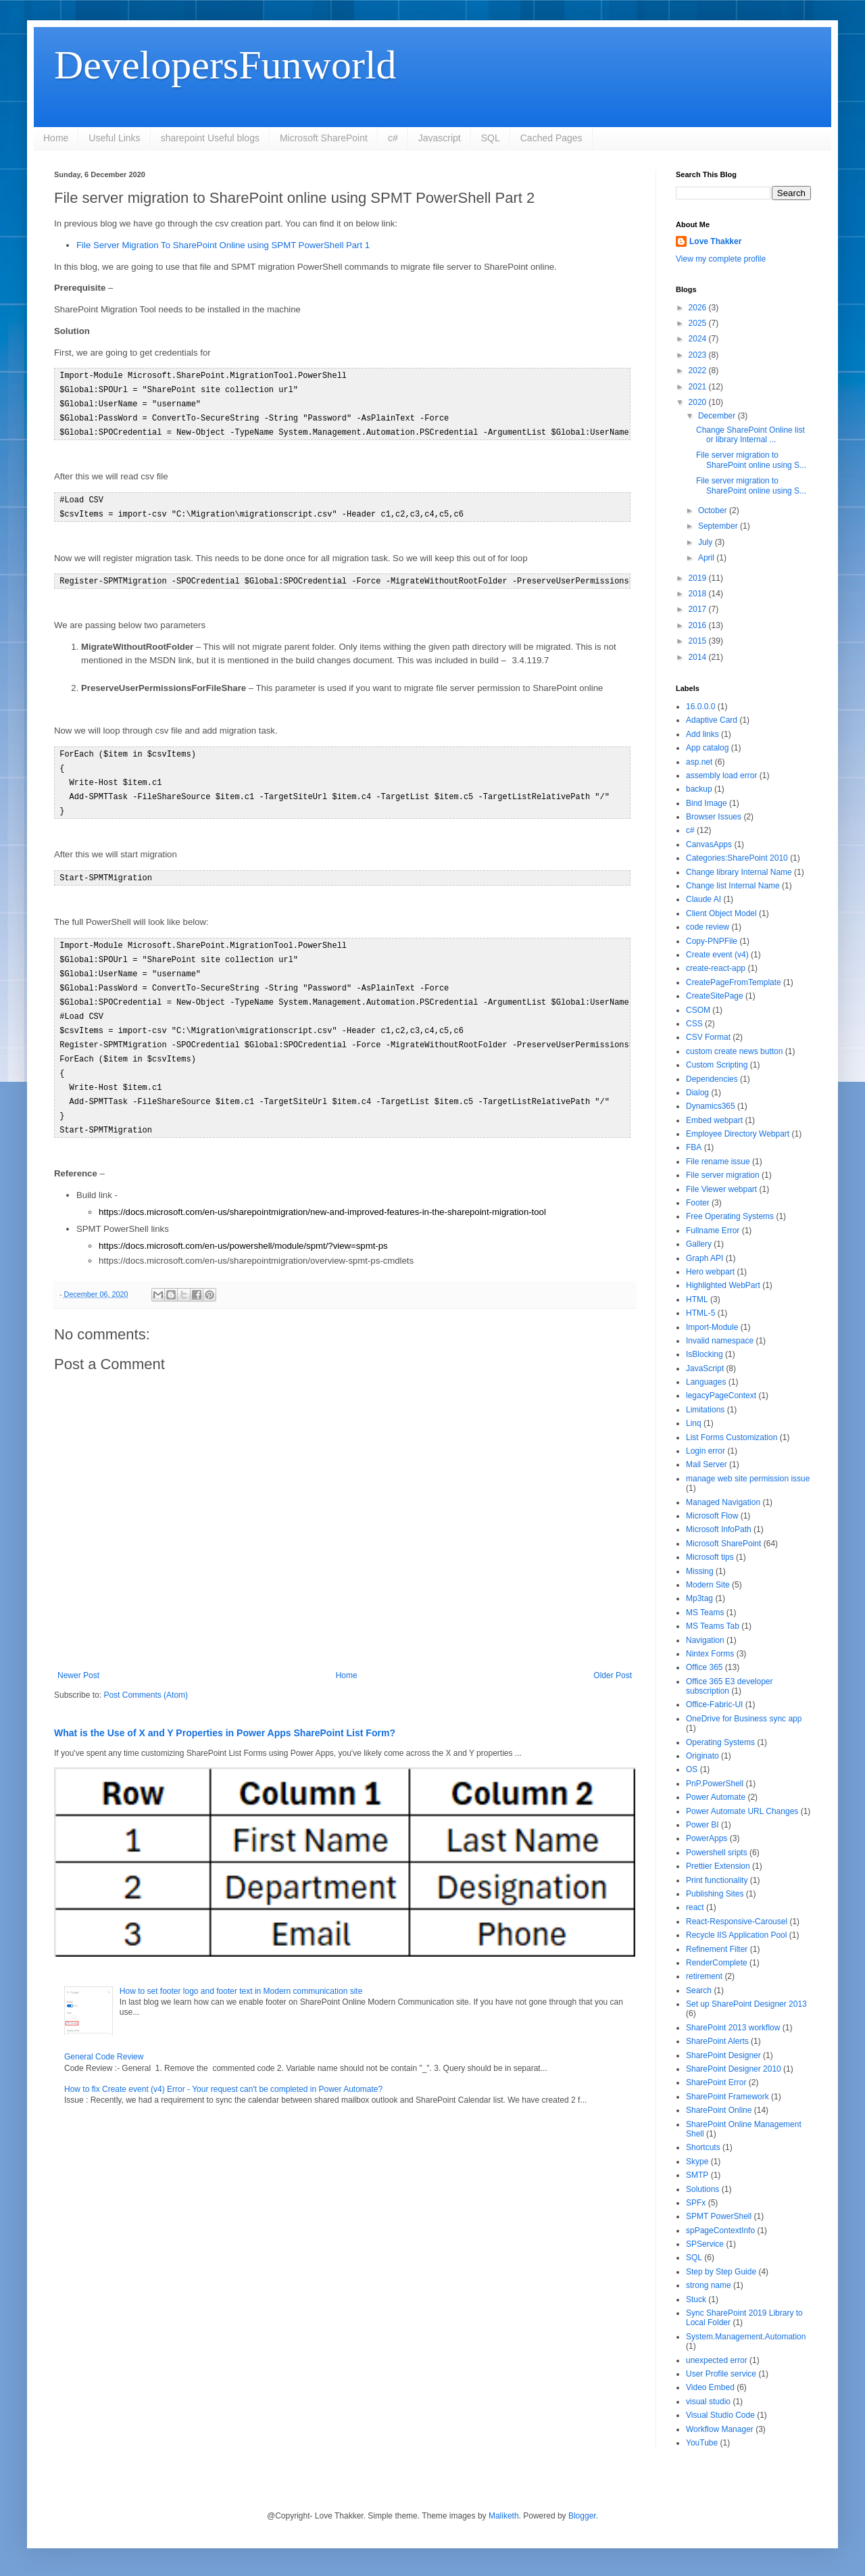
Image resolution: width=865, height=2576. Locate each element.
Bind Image (706, 803)
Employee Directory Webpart (737, 1134)
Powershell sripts (716, 1852)
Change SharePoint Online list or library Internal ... (750, 434)
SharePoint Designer (723, 2055)
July (706, 542)
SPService (705, 2244)
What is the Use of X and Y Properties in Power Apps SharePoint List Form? (224, 1714)
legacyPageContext (721, 1395)
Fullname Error (712, 1230)
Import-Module (712, 1327)
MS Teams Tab (712, 1626)
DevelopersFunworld (225, 65)
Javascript (439, 138)
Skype (697, 2161)
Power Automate (715, 1797)
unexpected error (716, 2360)
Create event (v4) (717, 954)
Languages (706, 1382)
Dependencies (712, 1079)
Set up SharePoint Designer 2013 (746, 2004)
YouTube (702, 2443)
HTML (697, 1299)
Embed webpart (714, 1120)
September (719, 526)
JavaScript (705, 1368)
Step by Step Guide (721, 2271)
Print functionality (716, 1880)
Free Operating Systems (730, 1216)
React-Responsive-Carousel (736, 1921)
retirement (704, 1976)
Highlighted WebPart (723, 1285)
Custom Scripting (716, 1065)
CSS (694, 1023)
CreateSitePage (714, 996)
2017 (699, 609)
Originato (702, 1756)
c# (393, 138)
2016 (699, 625)
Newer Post (78, 1656)
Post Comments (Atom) (145, 1676)
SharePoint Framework (727, 2096)
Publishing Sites (714, 1894)
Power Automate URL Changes (742, 1811)
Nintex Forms (710, 1654)
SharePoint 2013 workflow (733, 2027)
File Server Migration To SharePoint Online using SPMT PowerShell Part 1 (223, 245)
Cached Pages (551, 138)
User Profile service (721, 2374)
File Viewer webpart (721, 1189)
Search (699, 1990)
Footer (698, 1203)
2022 (699, 370)
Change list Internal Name (733, 885)
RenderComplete (716, 1962)
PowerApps (706, 1838)
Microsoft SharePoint (324, 138)
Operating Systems (720, 1742)
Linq (693, 1423)
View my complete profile (721, 259)
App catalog (707, 748)
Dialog (697, 1092)
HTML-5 (700, 1313)
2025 (699, 323)
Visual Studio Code (720, 2415)
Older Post (612, 1656)
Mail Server (706, 1464)
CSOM (698, 1010)
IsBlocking (704, 1354)
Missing (700, 1571)
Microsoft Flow (712, 1516)
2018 (699, 593)
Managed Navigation (723, 1502)
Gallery (699, 1244)
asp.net (699, 762)
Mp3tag (699, 1598)
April (707, 558)
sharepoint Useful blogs (210, 138)
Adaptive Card (711, 720)
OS (691, 1769)
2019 (699, 578)
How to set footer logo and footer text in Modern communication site (241, 1972)
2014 (699, 657)
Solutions (702, 2189)
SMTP (697, 2175)
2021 (699, 386)
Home (55, 138)
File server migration (723, 1175)
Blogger (582, 2516)
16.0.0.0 (700, 706)
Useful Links (114, 138)
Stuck (696, 2299)
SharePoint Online (718, 2110)
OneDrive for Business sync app (743, 1718)
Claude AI (703, 899)
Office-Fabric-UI (714, 1704)
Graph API (704, 1258)
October (713, 510)
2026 (699, 307)
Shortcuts (703, 2147)
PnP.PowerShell (714, 1783)
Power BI (702, 1825)
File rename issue (718, 1161)
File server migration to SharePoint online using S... (751, 459)
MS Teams (705, 1612)
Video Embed (710, 2387)
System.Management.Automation (746, 2336)
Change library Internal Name (739, 872)
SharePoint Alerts (717, 2041)
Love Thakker (715, 241)
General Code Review (103, 2038)
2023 (699, 355)
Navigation (705, 1640)
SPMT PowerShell (718, 2216)
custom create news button (734, 1051)
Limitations (705, 1409)
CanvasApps (709, 844)
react (695, 1907)
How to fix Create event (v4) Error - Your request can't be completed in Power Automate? (223, 2070)
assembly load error (721, 775)
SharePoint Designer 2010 (733, 2069)
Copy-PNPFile (711, 941)
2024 (699, 338)
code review (707, 927)
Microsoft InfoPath (718, 1529)
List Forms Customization (731, 1437)
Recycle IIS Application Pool (736, 1935)
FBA (693, 1147)
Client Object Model (721, 913)
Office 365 (704, 1667)
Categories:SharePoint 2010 (737, 858)
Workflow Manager (719, 2429)
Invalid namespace (719, 1340)
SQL (490, 138)
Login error (705, 1451)
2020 (699, 402)
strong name (708, 2285)
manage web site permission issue (748, 1478)
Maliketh (504, 2516)
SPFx (696, 2203)
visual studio (708, 2401)
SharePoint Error (716, 2082)
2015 (699, 641)
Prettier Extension (718, 1866)
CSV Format (708, 1037)
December (718, 416)
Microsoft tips (710, 1557)
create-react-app (715, 968)
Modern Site (708, 1585)
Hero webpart (710, 1272)
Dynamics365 (710, 1106)
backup (699, 789)
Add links (702, 734)
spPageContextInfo (720, 2230)
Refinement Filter (716, 1949)
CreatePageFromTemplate (733, 982)
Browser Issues (713, 816)
